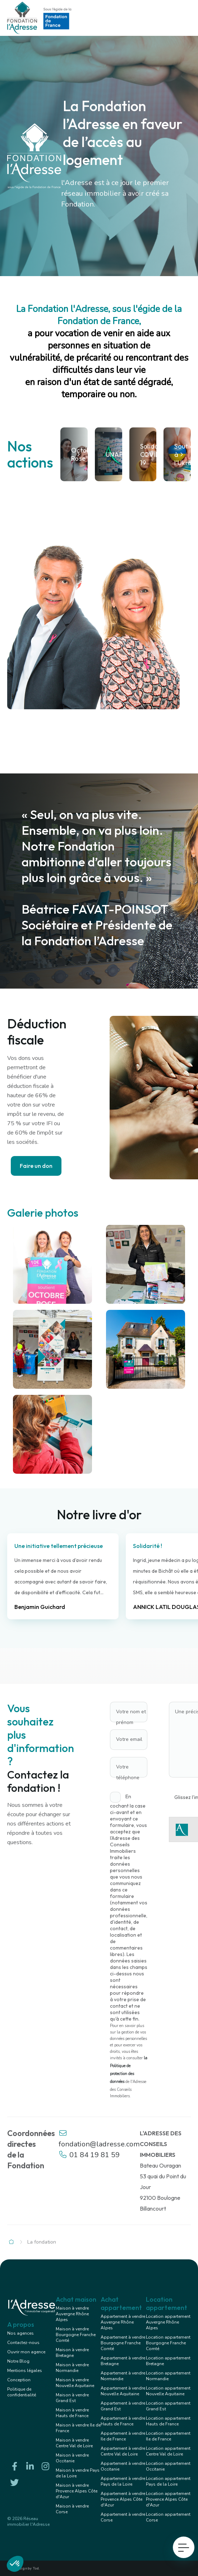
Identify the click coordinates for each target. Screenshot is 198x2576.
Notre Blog (18, 2361)
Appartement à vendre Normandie (123, 2376)
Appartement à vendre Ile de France (123, 2436)
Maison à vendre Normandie (72, 2367)
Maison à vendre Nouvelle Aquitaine (75, 2382)
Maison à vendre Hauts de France (72, 2413)
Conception (19, 2380)
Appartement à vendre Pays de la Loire (123, 2481)
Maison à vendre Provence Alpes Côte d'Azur (76, 2491)
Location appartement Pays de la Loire (168, 2481)
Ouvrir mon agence (26, 2352)
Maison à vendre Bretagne (72, 2352)
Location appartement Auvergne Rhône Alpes (168, 2322)
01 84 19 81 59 (89, 2155)
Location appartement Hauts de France (168, 2421)
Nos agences (20, 2333)
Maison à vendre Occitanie (72, 2458)
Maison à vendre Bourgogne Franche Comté (76, 2334)
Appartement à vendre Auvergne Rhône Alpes (123, 2322)
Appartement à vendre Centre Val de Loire (123, 2451)
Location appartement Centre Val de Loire (168, 2451)
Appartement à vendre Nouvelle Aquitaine (123, 2391)
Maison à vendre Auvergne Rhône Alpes (72, 2313)
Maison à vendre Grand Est (72, 2398)
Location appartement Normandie (168, 2376)
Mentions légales (24, 2370)
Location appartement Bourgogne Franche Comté (168, 2343)
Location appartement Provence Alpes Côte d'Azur (168, 2499)
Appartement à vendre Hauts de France (123, 2421)
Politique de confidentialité (21, 2392)
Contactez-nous (23, 2342)
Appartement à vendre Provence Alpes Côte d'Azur (123, 2499)
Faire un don (36, 1165)
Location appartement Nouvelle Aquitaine (168, 2391)
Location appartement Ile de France (168, 2436)
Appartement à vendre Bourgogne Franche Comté (123, 2343)
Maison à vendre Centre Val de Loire (74, 2443)
